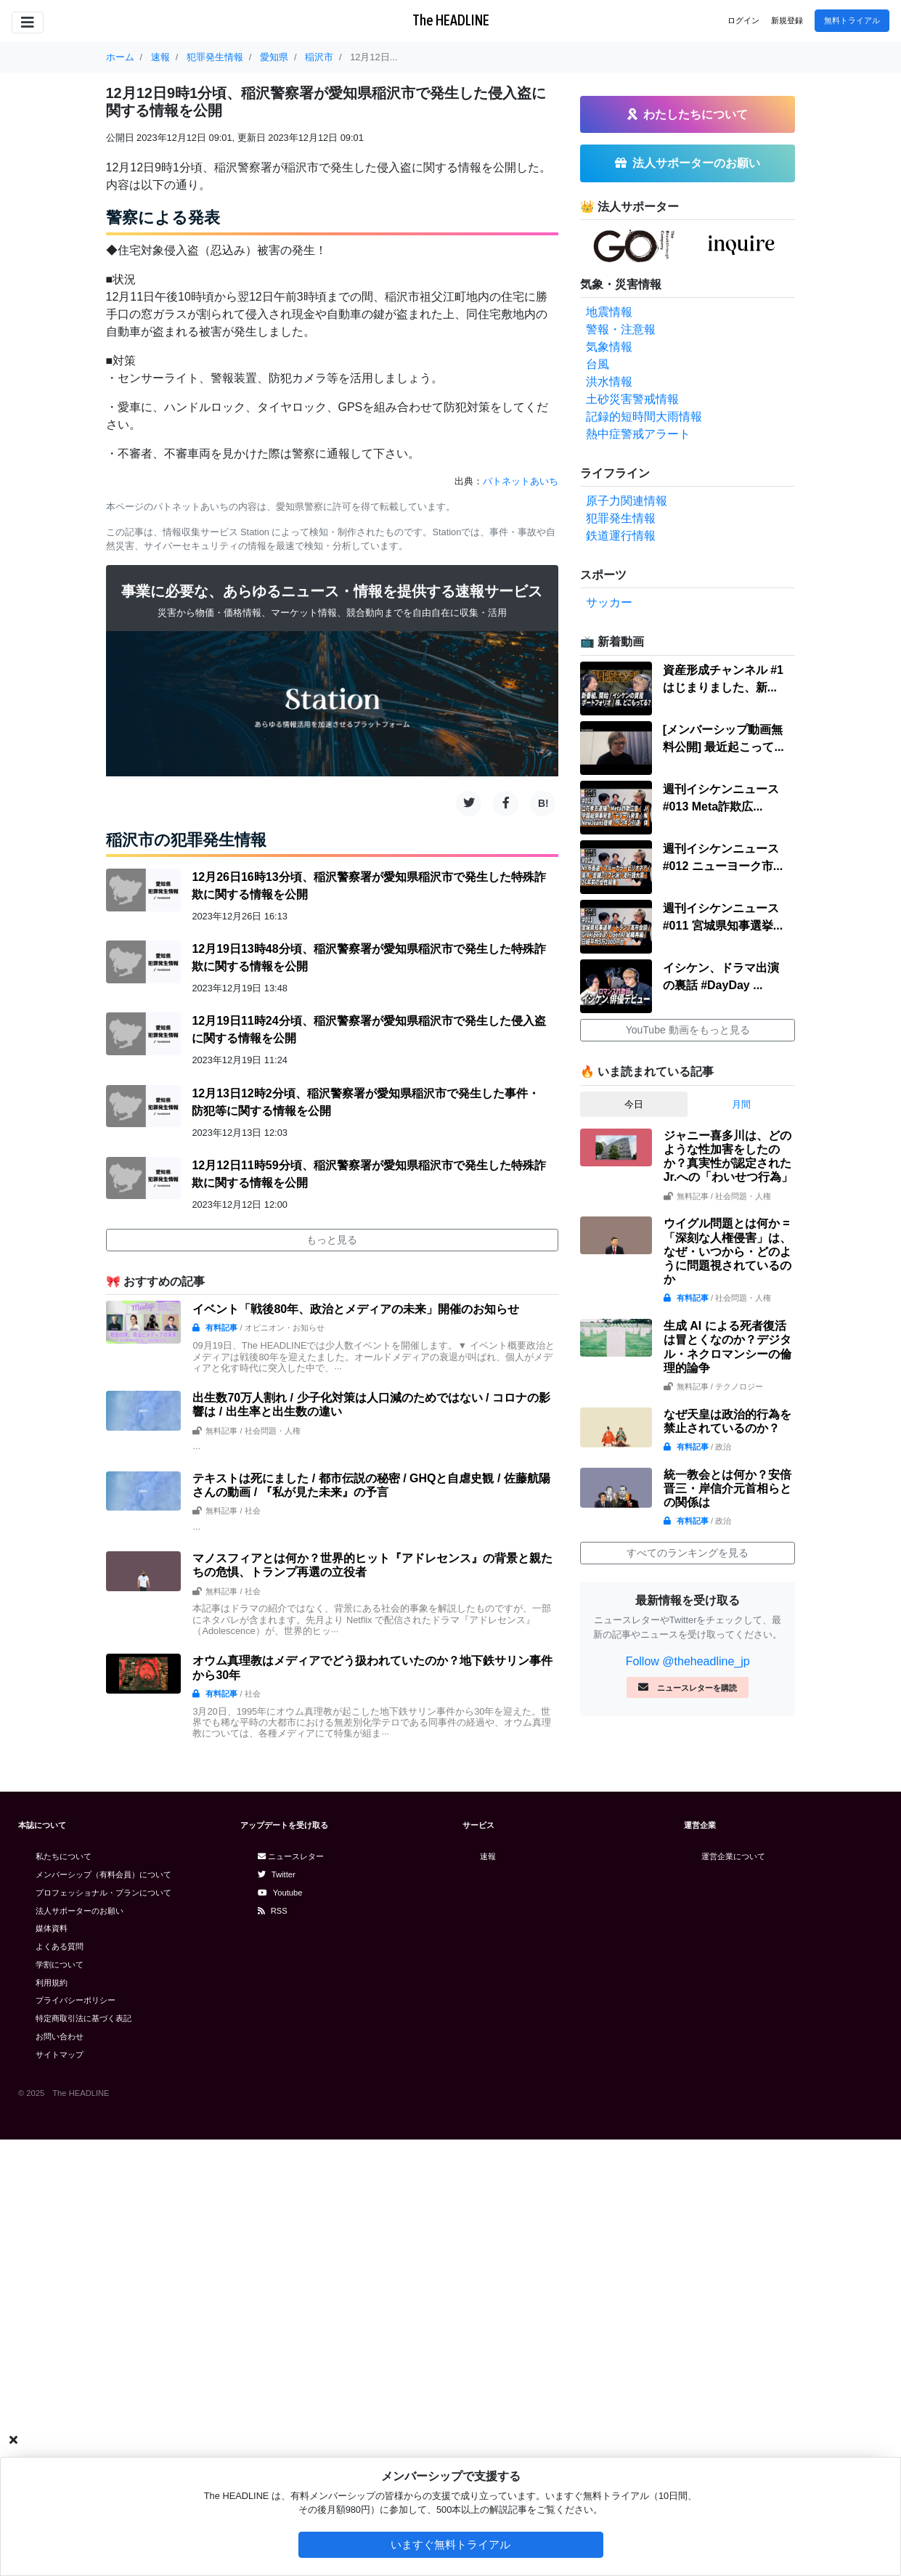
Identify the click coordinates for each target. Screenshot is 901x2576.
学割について (59, 1964)
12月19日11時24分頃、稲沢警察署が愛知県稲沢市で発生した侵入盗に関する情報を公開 (368, 1029)
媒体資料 (52, 1928)
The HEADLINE (450, 20)
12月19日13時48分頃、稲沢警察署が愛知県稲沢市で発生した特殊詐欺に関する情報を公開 (368, 957)
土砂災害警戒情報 (632, 399)
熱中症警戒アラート (638, 434)
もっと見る (331, 1240)
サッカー (609, 602)
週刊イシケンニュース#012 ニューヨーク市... (723, 857)
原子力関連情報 (626, 501)
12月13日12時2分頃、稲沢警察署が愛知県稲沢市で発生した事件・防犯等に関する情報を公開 (365, 1102)
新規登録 (787, 20)
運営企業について (733, 1856)
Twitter (276, 1874)
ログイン (743, 20)
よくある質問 (59, 1946)
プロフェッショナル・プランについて (103, 1892)
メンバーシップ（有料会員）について (103, 1874)
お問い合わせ (59, 2036)
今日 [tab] (633, 1104)
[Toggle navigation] (28, 22)
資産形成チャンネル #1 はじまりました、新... (723, 679)
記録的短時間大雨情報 (644, 416)
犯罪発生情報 (621, 518)
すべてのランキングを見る (688, 1553)
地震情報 (609, 312)
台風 (597, 364)
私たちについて (63, 1856)
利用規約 (52, 1982)
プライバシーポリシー (75, 2000)
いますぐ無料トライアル (450, 2544)
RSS (273, 1910)
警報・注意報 (621, 329)
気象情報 (609, 347)
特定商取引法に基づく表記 (83, 2018)
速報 (488, 1856)
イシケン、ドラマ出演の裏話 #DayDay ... (721, 976)
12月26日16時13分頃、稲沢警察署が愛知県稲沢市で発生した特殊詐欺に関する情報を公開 (368, 886)
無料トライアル (852, 20)
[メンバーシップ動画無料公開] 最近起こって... (723, 738)
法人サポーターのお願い (79, 1910)
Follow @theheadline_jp (688, 1661)
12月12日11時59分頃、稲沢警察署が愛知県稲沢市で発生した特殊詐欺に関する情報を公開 (368, 1174)
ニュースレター (291, 1856)
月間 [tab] (741, 1104)
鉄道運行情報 (621, 535)
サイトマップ (59, 2054)
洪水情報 (609, 381)
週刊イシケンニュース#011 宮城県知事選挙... (723, 917)
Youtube (280, 1892)
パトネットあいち (520, 481)
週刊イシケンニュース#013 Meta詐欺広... (721, 798)
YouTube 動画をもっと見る (688, 1030)
